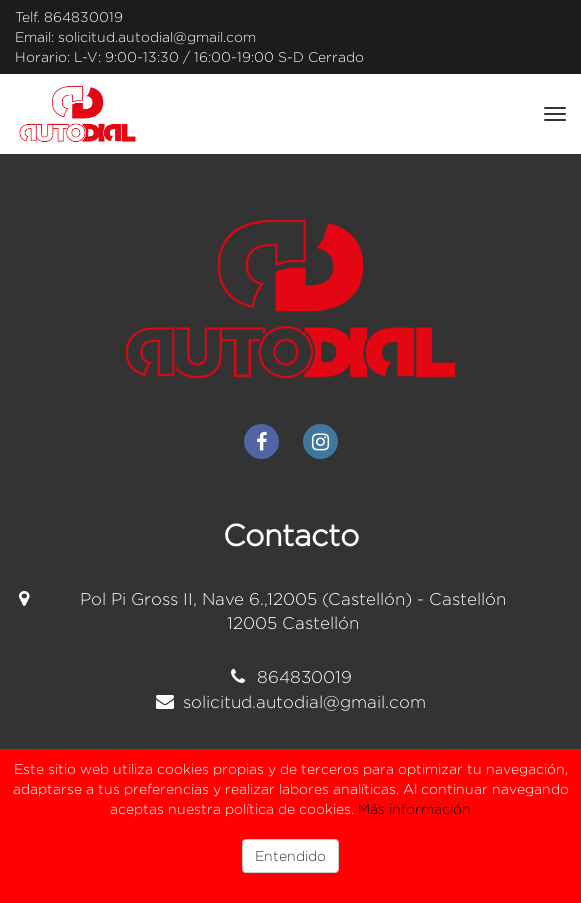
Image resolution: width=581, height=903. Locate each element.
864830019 (83, 16)
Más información (414, 808)
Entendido (290, 855)
